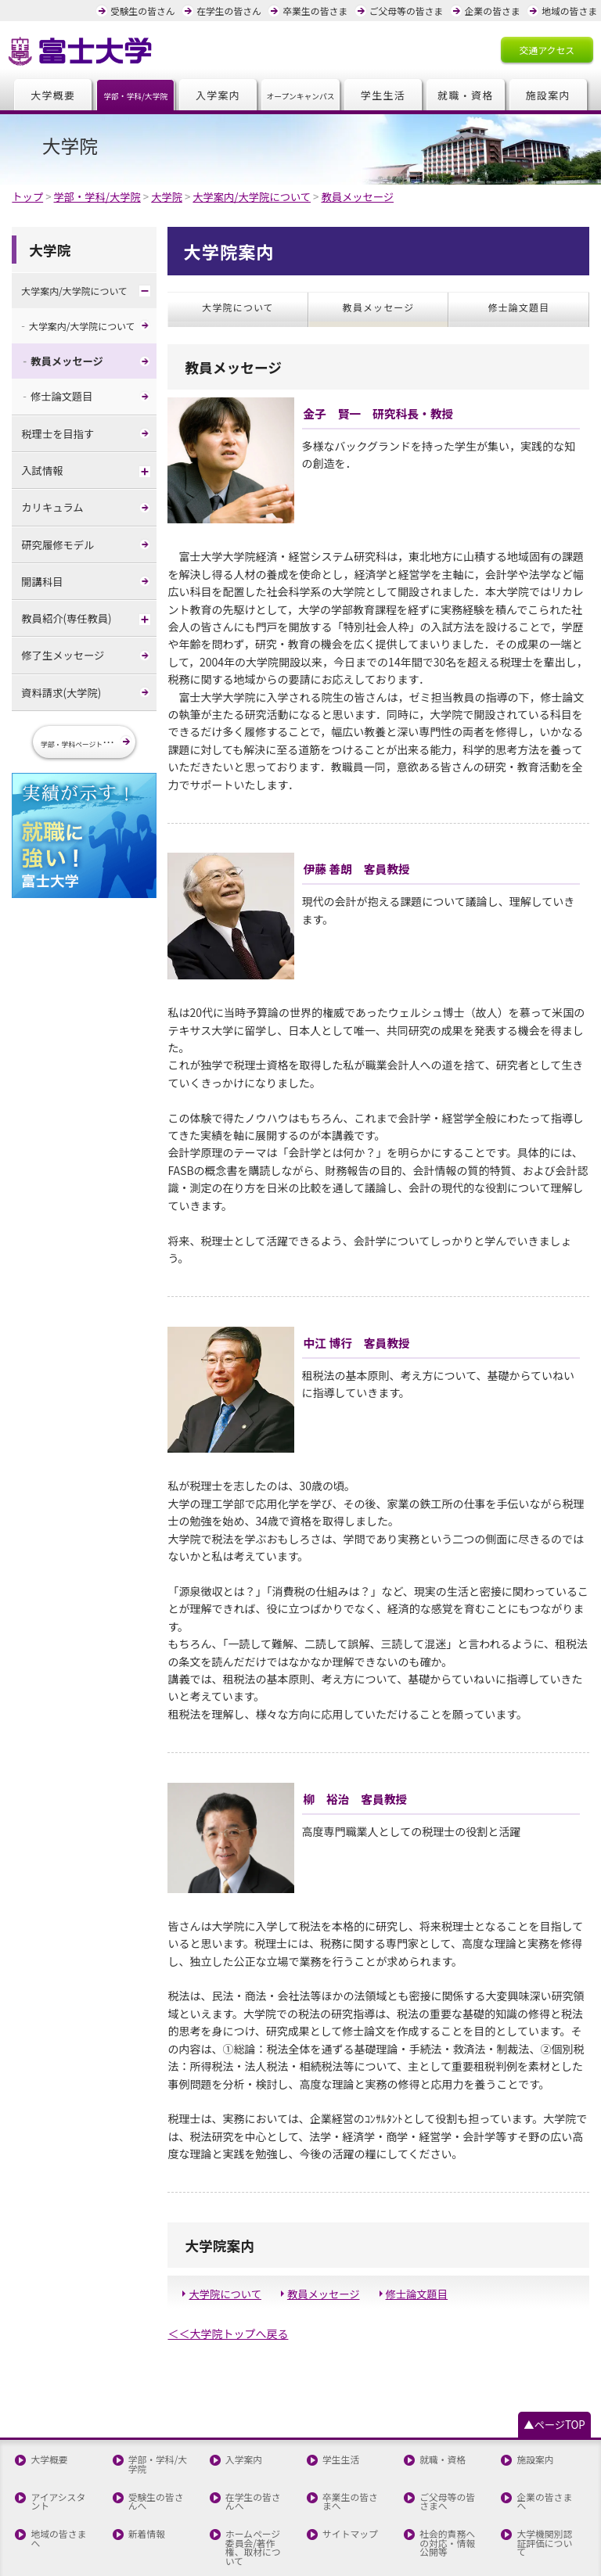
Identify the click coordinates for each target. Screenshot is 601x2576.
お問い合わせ (58, 2515)
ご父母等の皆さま (410, 10)
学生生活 (383, 94)
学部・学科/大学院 (156, 2402)
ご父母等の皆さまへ (451, 2438)
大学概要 (53, 94)
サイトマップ (349, 2469)
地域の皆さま (570, 10)
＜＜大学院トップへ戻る (226, 2272)
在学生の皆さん (236, 10)
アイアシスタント (62, 2438)
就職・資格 (465, 94)
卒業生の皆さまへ (354, 2438)
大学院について (224, 2233)
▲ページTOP (555, 2362)
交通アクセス (547, 48)
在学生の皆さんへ (257, 2438)
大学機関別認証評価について (548, 2474)
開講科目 (41, 576)
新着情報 (146, 2469)
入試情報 (41, 466)
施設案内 (548, 94)
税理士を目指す (56, 429)
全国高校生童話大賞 (159, 2519)
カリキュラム (51, 503)
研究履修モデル (56, 540)
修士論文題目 (412, 2233)
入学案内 (218, 94)
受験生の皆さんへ (159, 2438)
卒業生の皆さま (320, 10)
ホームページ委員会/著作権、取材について (256, 2478)
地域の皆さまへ (62, 2469)
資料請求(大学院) (60, 687)
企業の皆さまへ (548, 2433)
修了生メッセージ (61, 650)
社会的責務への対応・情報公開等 (451, 2478)
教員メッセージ (321, 2233)
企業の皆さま (494, 10)
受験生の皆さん (151, 10)
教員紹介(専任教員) (65, 613)
